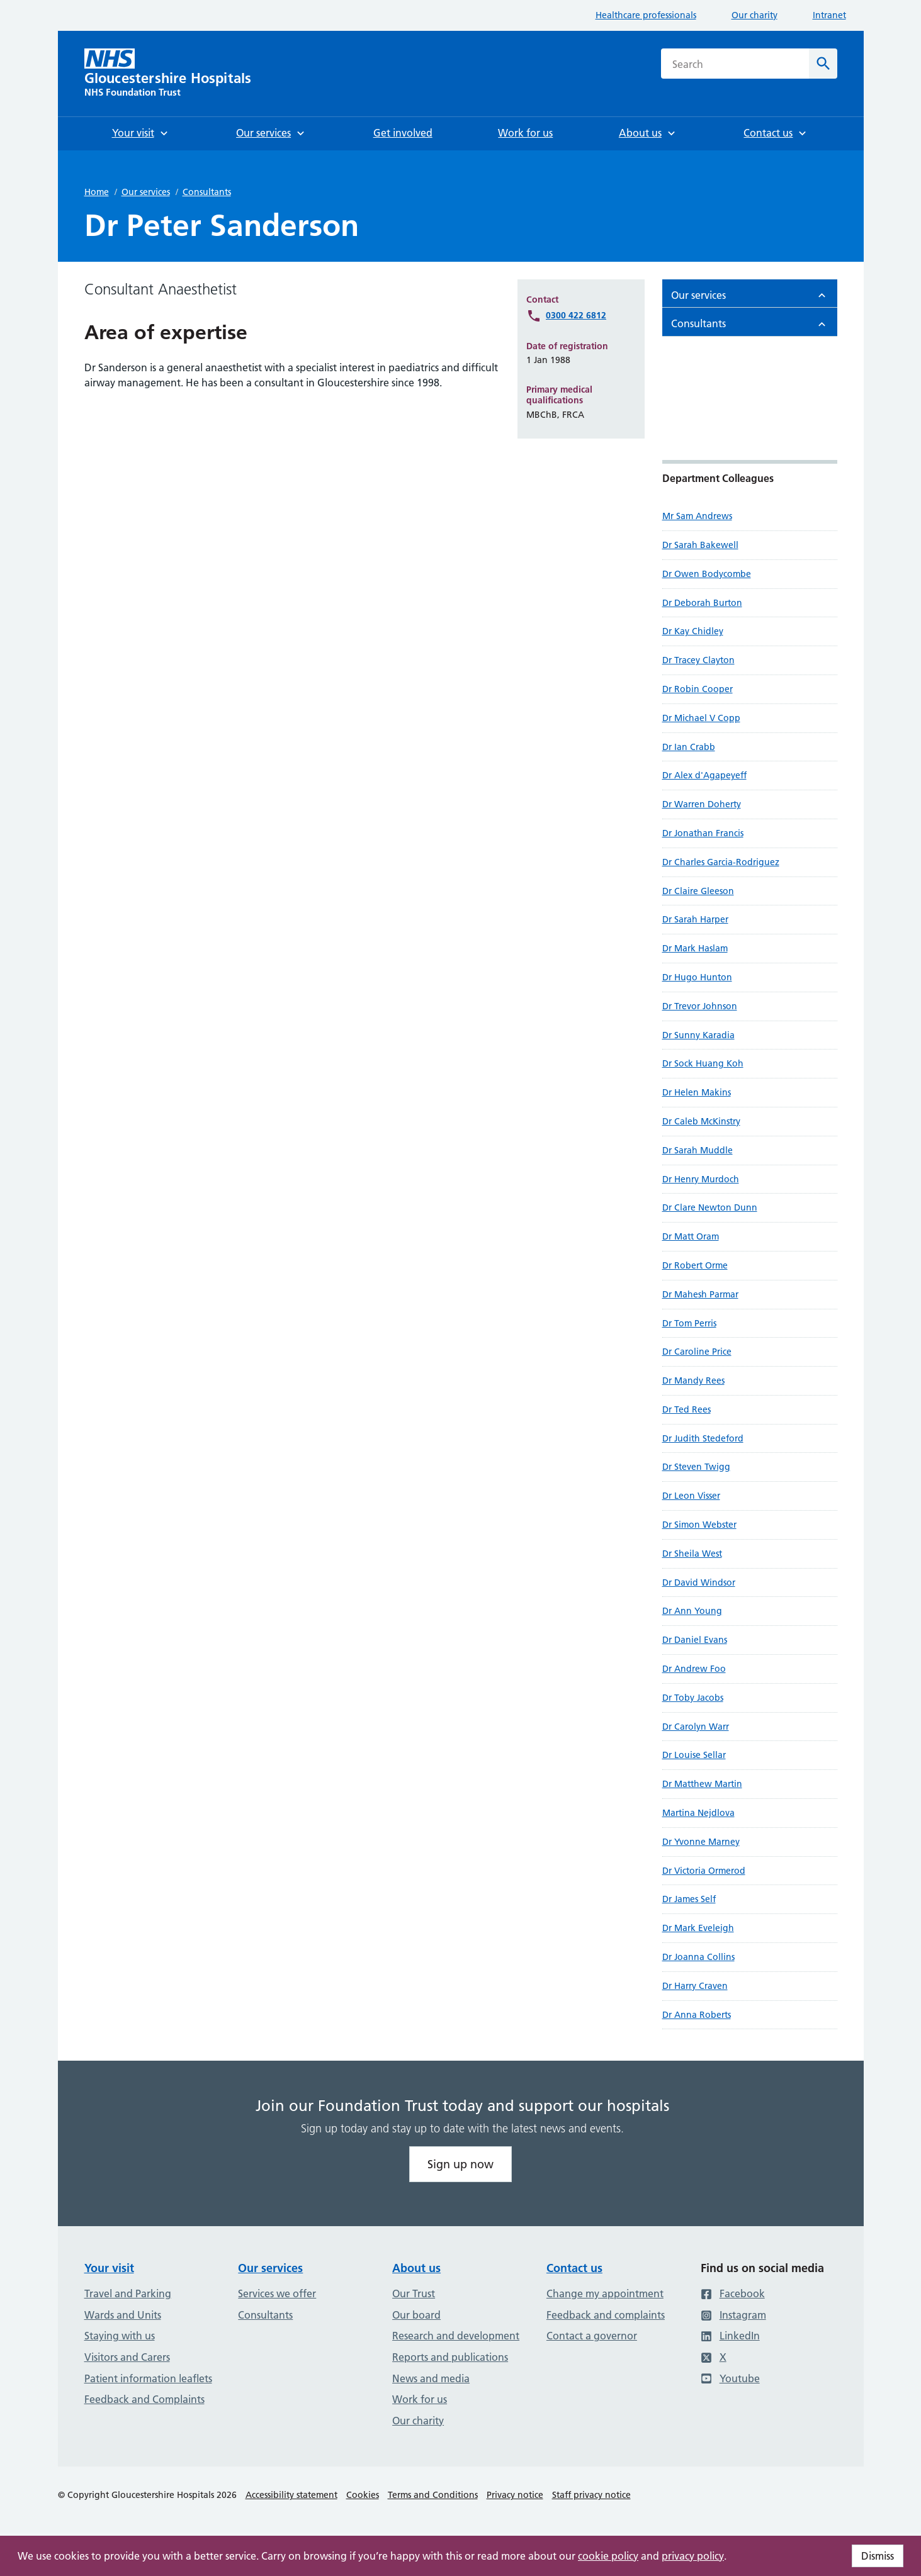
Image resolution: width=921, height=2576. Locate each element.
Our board (416, 2315)
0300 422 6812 (576, 315)
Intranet (829, 15)
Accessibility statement (291, 2494)
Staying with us (119, 2335)
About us (416, 2268)
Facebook (733, 2293)
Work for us (419, 2399)
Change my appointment (605, 2293)
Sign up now (460, 2164)
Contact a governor (591, 2335)
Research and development (455, 2335)
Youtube (730, 2378)
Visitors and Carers (127, 2357)
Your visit (109, 2268)
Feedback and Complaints (144, 2399)
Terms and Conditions (433, 2494)
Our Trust (413, 2293)
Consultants (207, 192)
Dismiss (877, 2556)
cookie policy (608, 2556)
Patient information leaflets (148, 2378)
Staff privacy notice (591, 2494)
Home (96, 192)
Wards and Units (122, 2315)
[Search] (823, 63)
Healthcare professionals (646, 15)
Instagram (733, 2315)
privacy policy (693, 2556)
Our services (145, 192)
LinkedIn (730, 2335)
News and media (431, 2378)
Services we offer (277, 2293)
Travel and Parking (127, 2293)
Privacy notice (515, 2494)
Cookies (362, 2494)
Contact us (574, 2268)
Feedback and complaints (605, 2315)
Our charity (754, 15)
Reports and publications (450, 2357)
